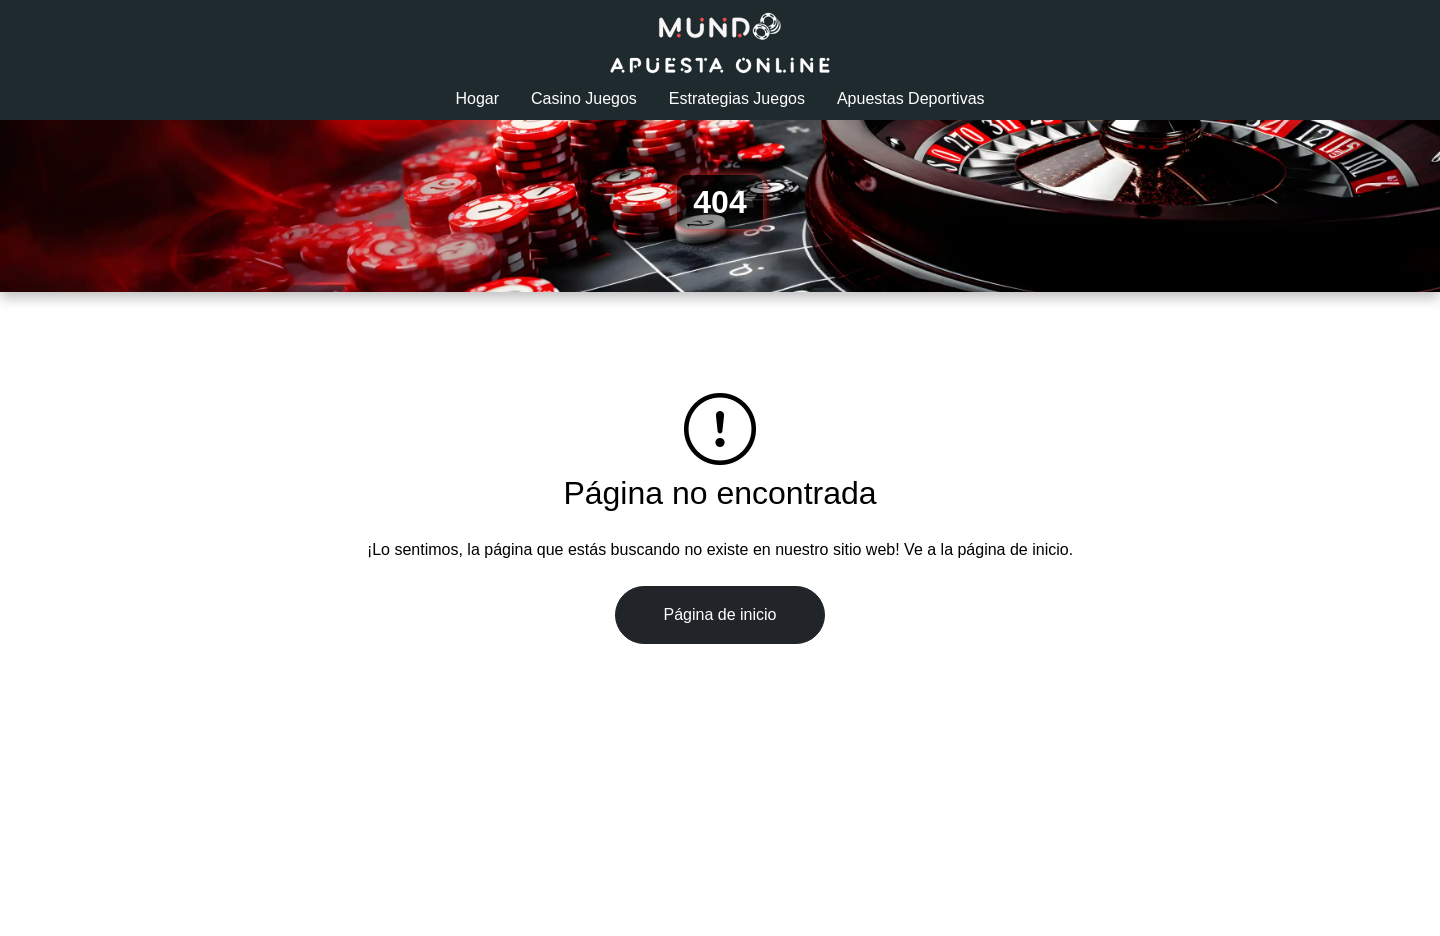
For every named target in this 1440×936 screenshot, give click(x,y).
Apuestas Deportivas (911, 98)
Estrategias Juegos (737, 98)
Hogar (477, 98)
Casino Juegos (584, 98)
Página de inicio (720, 614)
